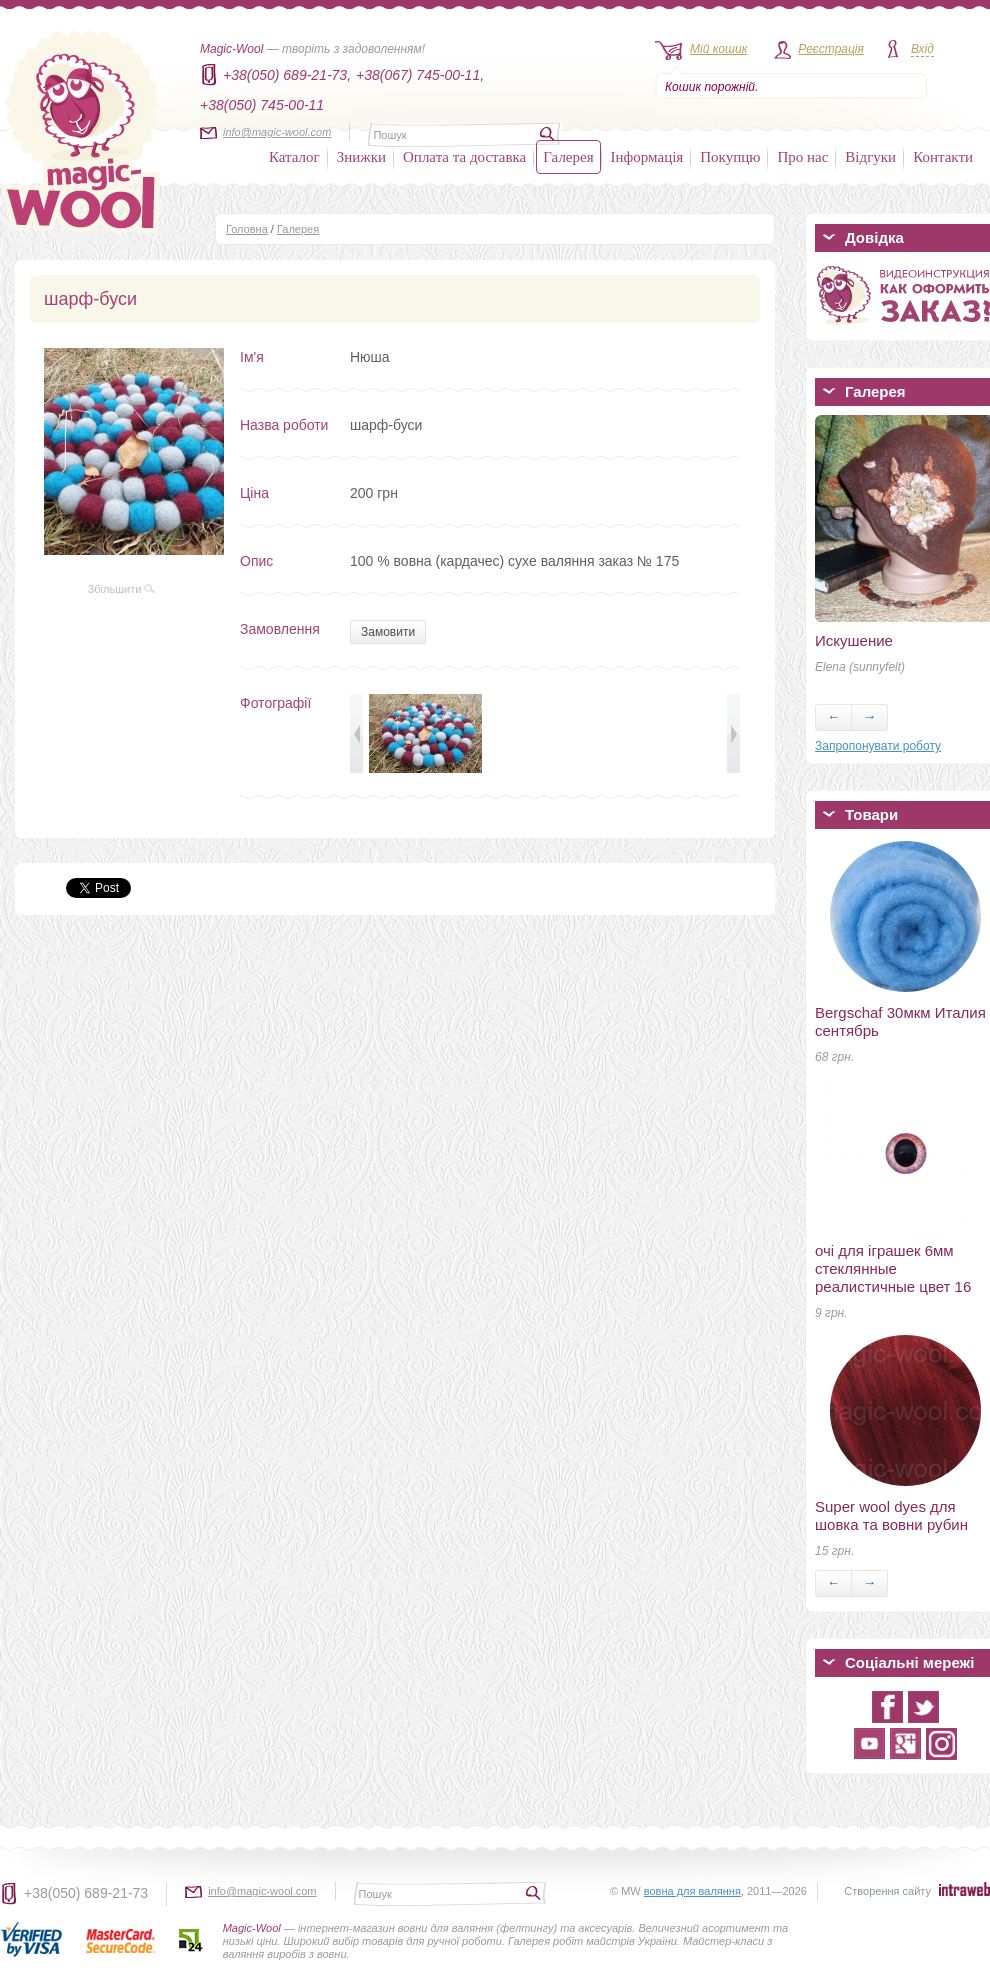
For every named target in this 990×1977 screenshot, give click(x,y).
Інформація (647, 157)
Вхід (922, 49)
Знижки (361, 157)
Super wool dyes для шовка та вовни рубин (891, 1515)
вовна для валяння (692, 1891)
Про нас (802, 157)
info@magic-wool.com (277, 132)
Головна (247, 229)
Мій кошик (718, 49)
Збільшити (122, 589)
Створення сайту (887, 1891)
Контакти (943, 157)
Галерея (568, 157)
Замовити (388, 632)
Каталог (294, 157)
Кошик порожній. (711, 87)
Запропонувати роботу (878, 746)
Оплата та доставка (464, 157)
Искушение (854, 640)
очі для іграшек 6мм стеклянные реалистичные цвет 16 (893, 1268)
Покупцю (730, 157)
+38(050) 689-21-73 (86, 1893)
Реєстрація (831, 49)
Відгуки (870, 157)
